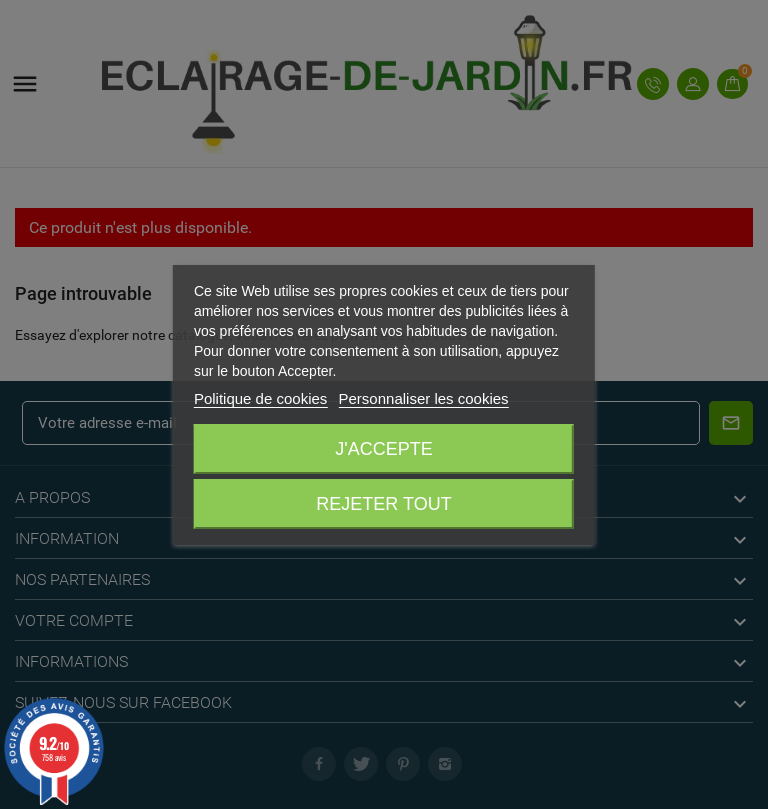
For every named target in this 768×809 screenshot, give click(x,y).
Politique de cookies (260, 398)
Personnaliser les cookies (424, 398)
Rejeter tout (383, 504)
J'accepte (383, 449)
